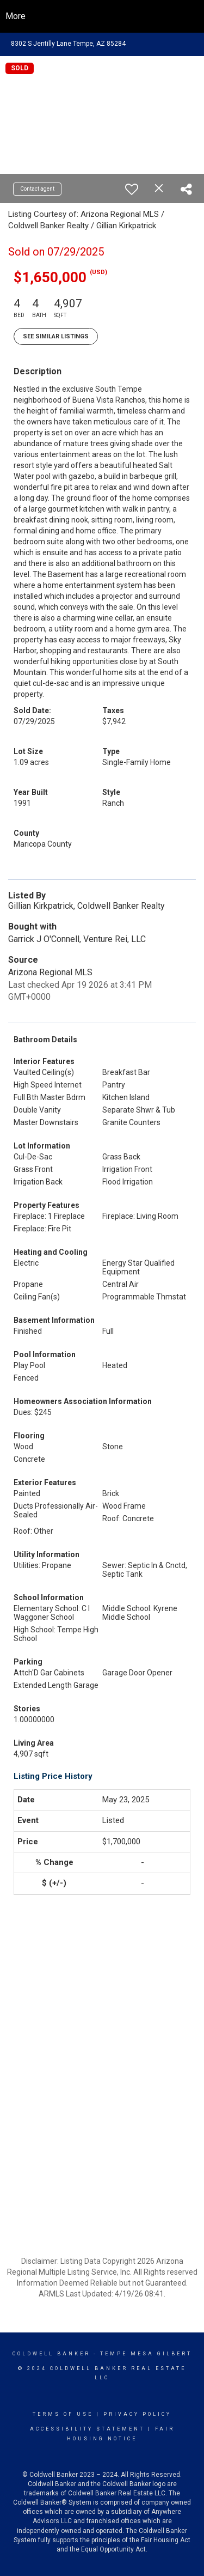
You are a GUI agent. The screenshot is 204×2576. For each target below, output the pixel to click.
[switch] (131, 189)
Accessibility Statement (87, 2429)
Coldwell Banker (51, 2353)
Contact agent (37, 189)
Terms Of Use (63, 2414)
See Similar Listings (56, 336)
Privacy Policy (137, 2414)
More (15, 16)
